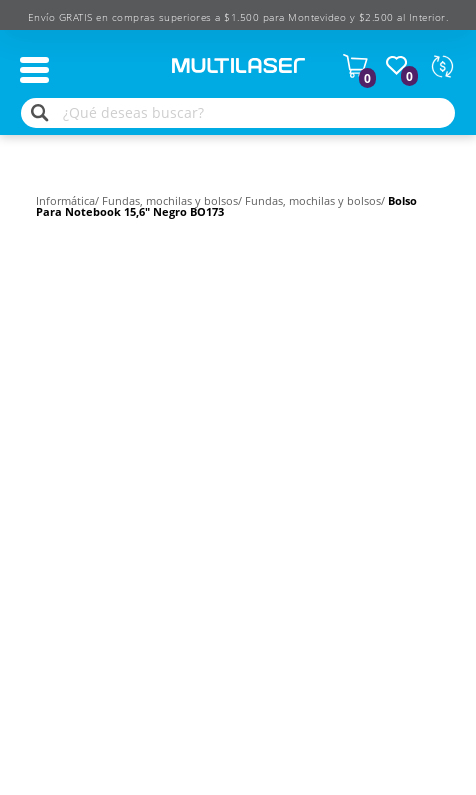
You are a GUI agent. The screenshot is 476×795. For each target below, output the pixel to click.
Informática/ (69, 200)
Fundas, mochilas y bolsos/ (173, 200)
